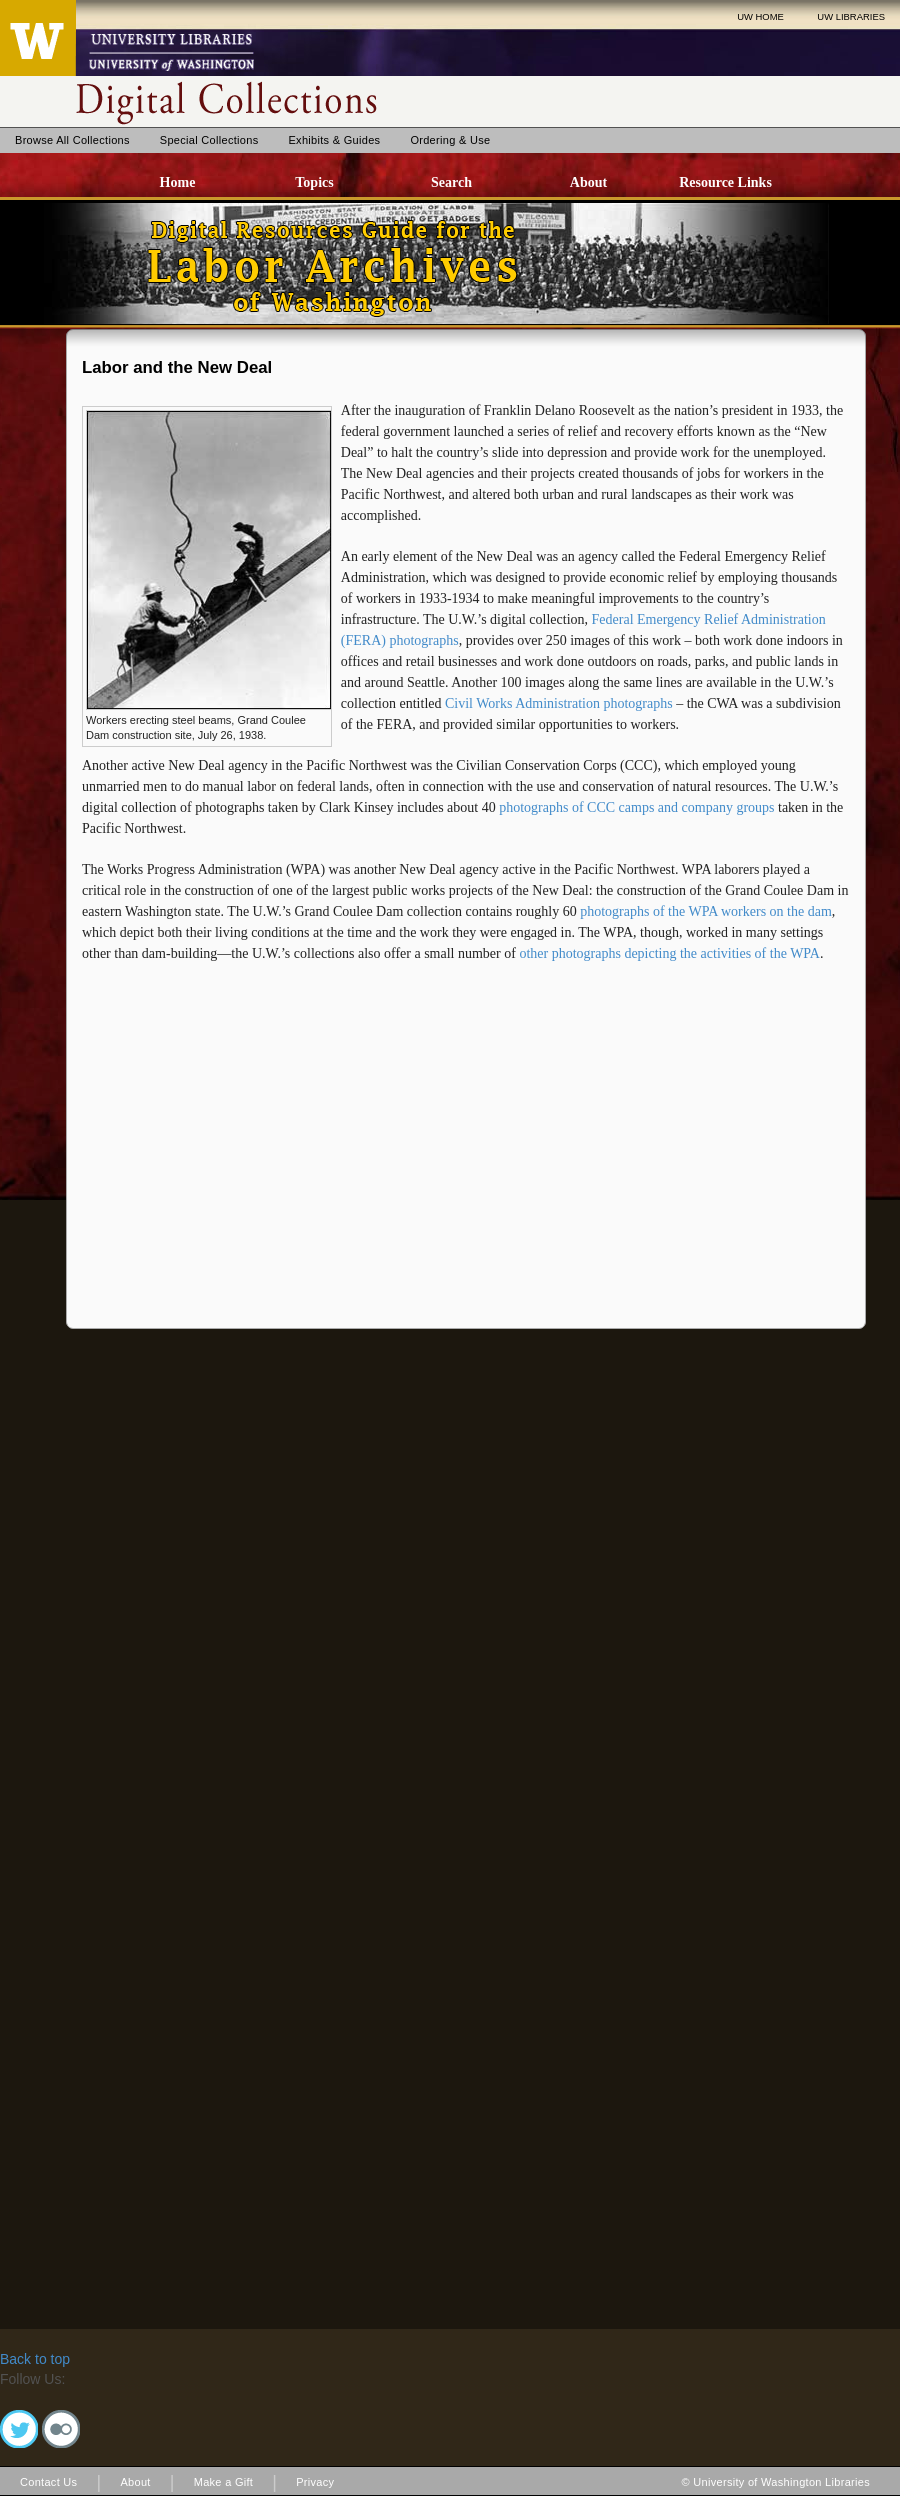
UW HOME (760, 16)
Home (178, 182)
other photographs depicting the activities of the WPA (669, 953)
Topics (314, 182)
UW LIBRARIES (851, 16)
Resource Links (725, 182)
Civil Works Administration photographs (559, 703)
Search (451, 182)
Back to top (35, 2359)
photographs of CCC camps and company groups (636, 807)
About (588, 182)
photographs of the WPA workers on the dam (706, 911)
